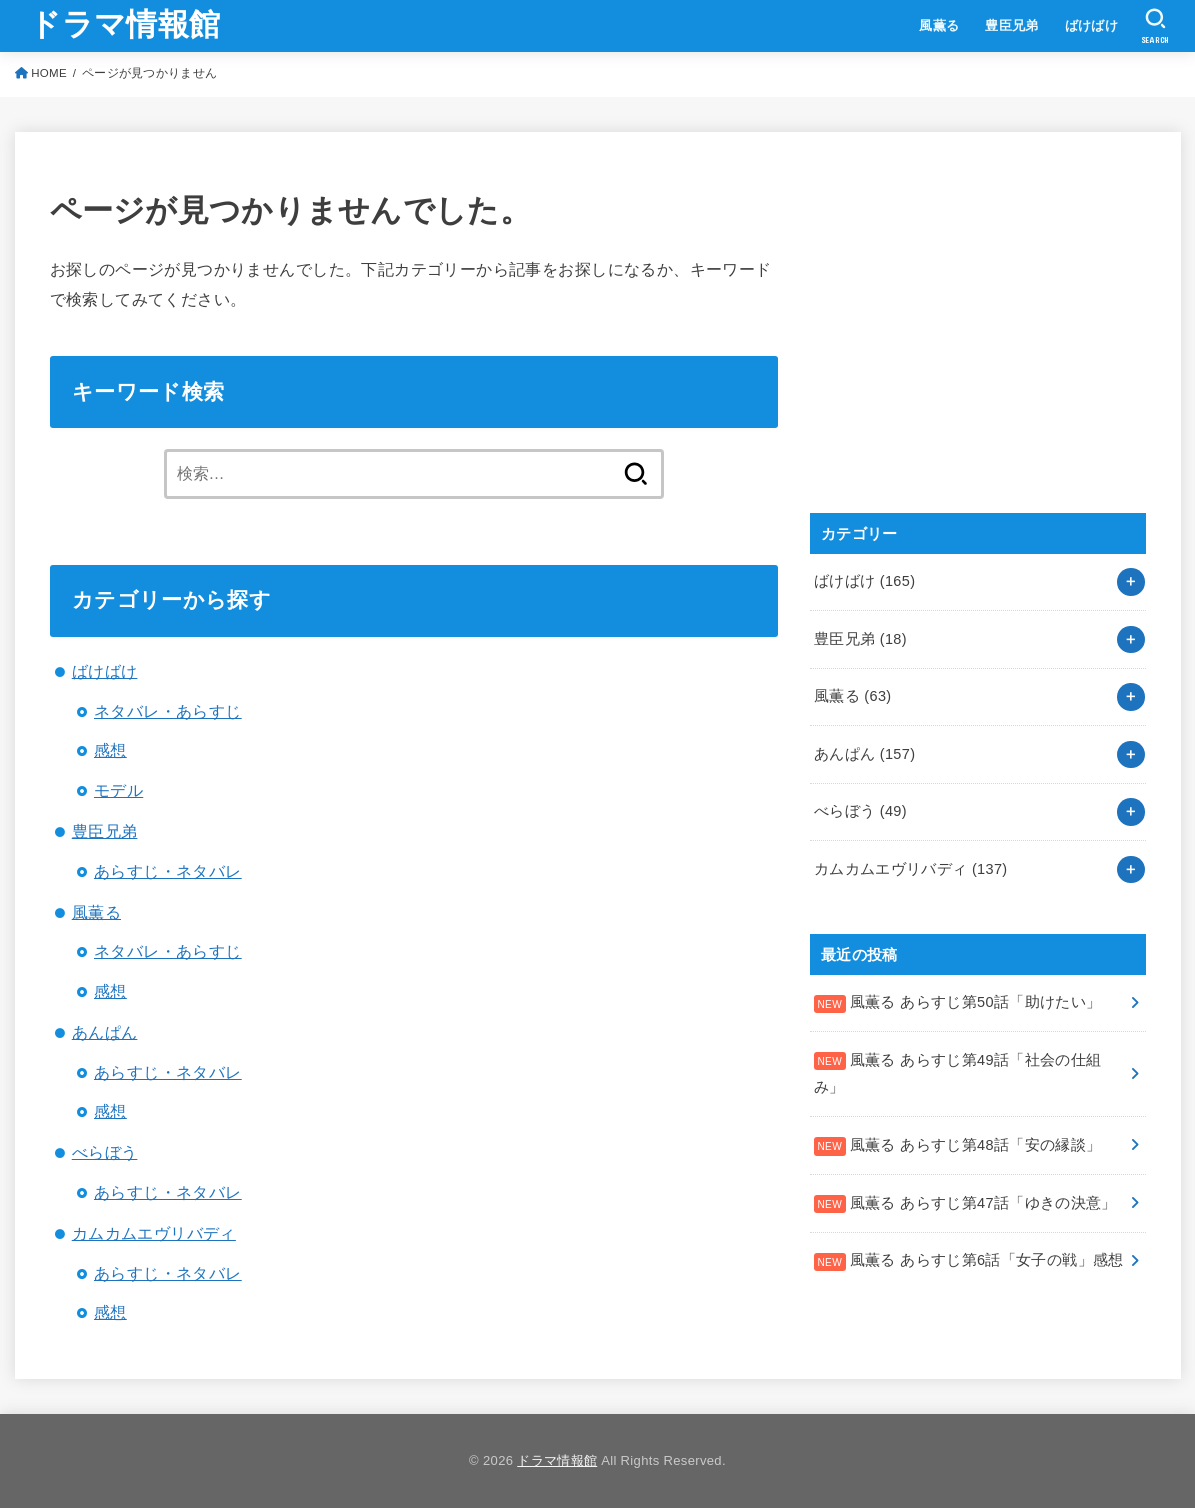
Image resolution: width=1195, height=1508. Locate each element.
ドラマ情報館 (124, 24)
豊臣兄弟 (1012, 25)
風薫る (939, 25)
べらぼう (105, 1152)
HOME (49, 73)
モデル (118, 790)
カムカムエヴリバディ (154, 1233)
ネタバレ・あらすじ (168, 711)
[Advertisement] (960, 344)
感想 (110, 750)
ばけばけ (1092, 25)
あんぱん (105, 1032)
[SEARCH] (1155, 26)
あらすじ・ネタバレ (168, 871)
